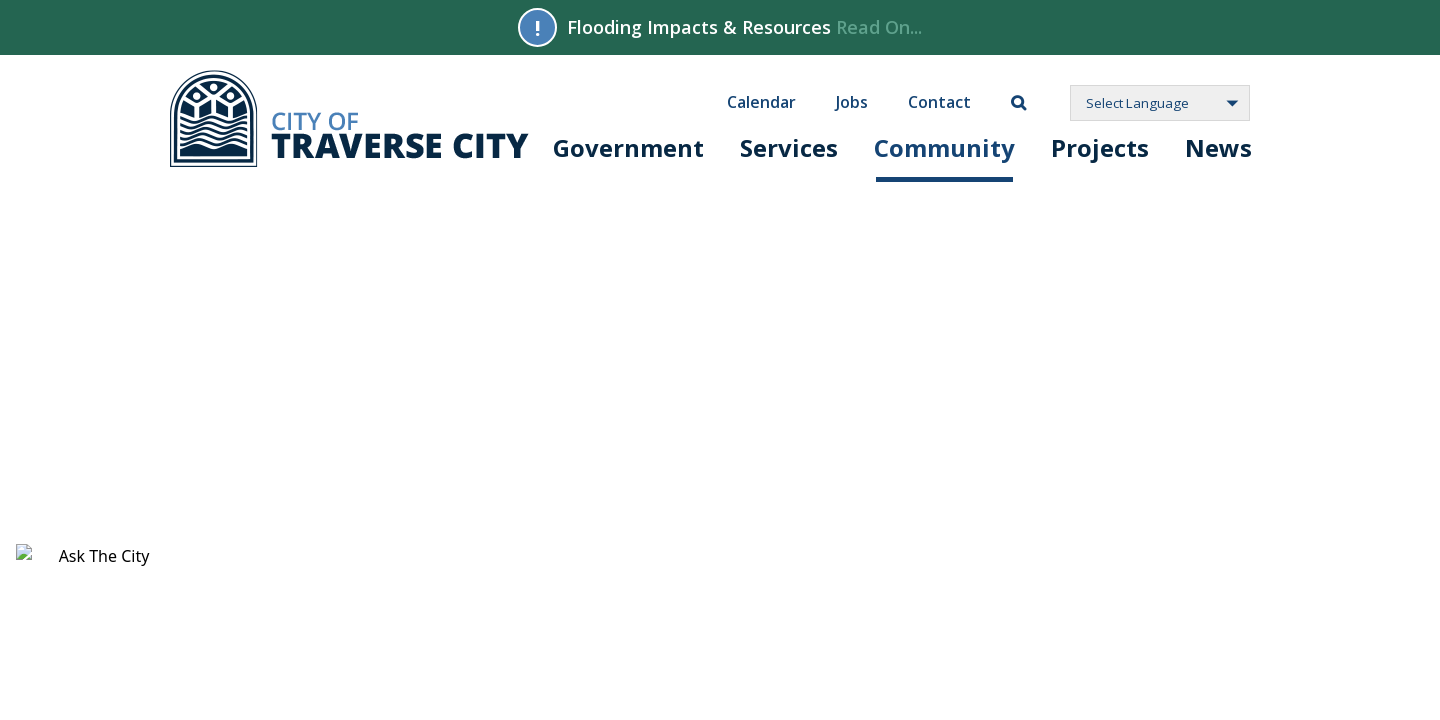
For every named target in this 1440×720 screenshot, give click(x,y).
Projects (1100, 147)
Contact (939, 101)
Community (944, 147)
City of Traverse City (349, 118)
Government (628, 147)
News (1218, 147)
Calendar (761, 101)
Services (789, 147)
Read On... (879, 27)
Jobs (852, 101)
